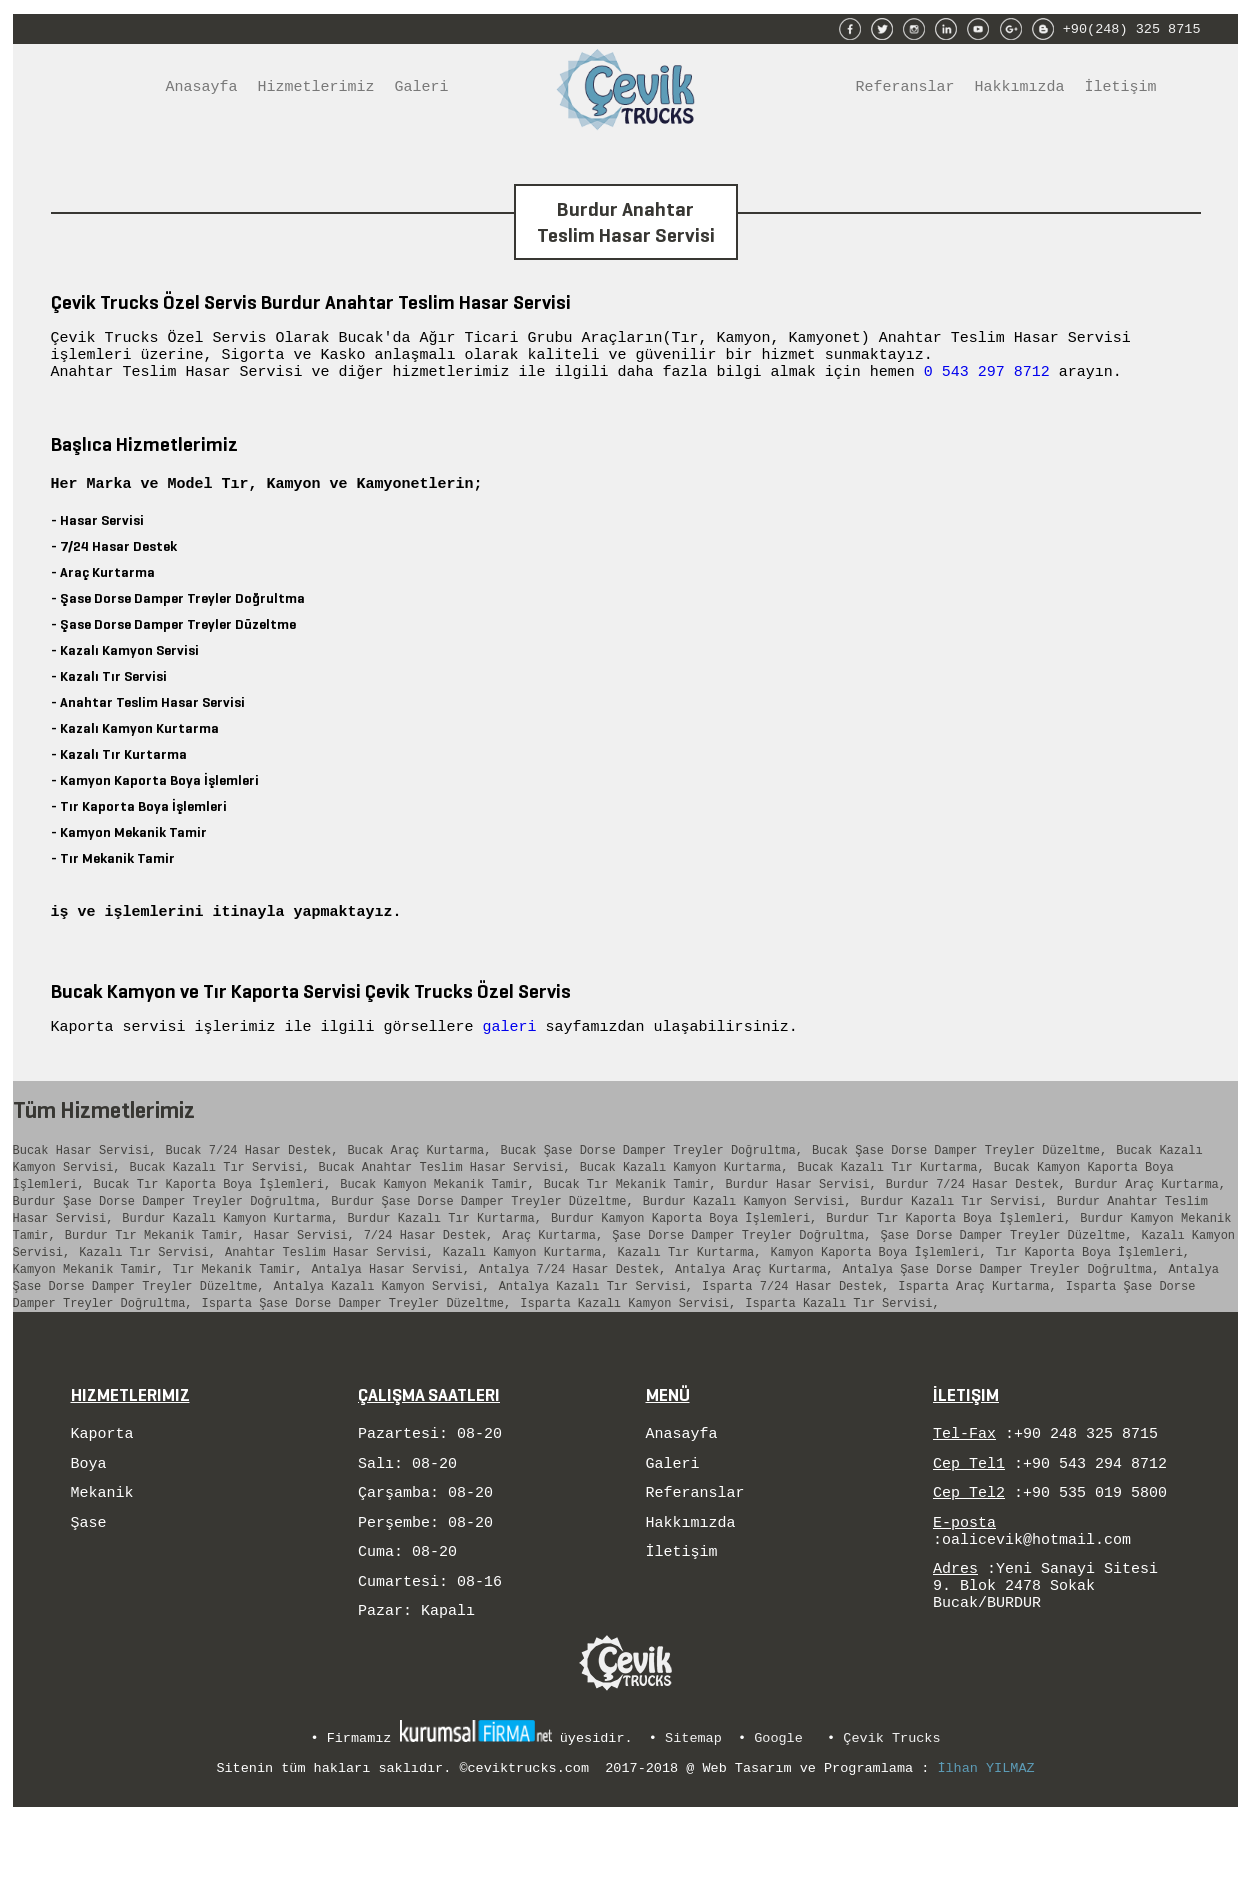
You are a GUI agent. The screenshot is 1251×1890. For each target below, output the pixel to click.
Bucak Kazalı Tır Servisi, (220, 1200)
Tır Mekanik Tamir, (238, 1320)
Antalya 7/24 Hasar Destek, (572, 1320)
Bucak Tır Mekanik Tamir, (630, 1220)
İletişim (1121, 89)
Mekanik (102, 1558)
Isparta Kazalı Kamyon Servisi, (628, 1360)
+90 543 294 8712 (1095, 1526)
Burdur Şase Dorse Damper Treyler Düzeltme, (482, 1240)
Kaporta (102, 1493)
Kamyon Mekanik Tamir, (88, 1320)
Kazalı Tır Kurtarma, (689, 1300)
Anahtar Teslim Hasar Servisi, (329, 1300)
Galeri (422, 89)
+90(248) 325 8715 (1132, 27)
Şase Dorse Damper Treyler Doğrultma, (741, 1280)
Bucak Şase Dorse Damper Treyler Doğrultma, (651, 1180)
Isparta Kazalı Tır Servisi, (842, 1360)
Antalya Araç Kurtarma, (754, 1320)
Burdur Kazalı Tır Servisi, (953, 1240)
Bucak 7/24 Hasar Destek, (252, 1180)
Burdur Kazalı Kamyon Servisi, (747, 1240)
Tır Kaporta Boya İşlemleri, (1092, 1300)
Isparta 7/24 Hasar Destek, (795, 1340)
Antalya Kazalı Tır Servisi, (596, 1340)
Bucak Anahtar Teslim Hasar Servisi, (445, 1200)
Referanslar (905, 89)
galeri (514, 1053)
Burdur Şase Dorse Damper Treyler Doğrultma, (168, 1240)
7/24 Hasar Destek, (429, 1280)
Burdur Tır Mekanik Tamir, (155, 1280)
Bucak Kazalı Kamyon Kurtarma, (684, 1200)
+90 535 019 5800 (1095, 1558)
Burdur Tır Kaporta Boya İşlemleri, (948, 1260)
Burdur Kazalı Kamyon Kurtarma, (230, 1260)
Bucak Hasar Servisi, (85, 1180)
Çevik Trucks (891, 1814)
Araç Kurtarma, (552, 1280)
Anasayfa (202, 89)
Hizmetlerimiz (316, 89)
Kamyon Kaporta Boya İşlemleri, (878, 1300)
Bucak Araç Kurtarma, (419, 1180)
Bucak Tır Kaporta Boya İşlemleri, (213, 1220)
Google (778, 1814)
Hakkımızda (1020, 89)
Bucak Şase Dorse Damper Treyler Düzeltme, (959, 1180)
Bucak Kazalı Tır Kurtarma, (890, 1200)
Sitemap (693, 1814)
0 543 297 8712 (987, 380)
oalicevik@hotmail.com (1036, 1611)
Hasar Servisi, (304, 1280)
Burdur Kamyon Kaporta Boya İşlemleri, (684, 1260)
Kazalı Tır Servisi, (147, 1300)
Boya (89, 1526)
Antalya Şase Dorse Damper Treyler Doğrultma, (1000, 1320)
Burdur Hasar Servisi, (800, 1220)
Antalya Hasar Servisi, (390, 1320)
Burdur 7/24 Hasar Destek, (976, 1220)
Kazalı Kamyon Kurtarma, (526, 1300)
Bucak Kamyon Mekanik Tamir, (437, 1220)
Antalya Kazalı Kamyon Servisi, (382, 1340)
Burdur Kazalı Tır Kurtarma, (444, 1260)
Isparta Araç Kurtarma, (977, 1340)
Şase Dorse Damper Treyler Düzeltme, (1006, 1280)
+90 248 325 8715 (1086, 1493)
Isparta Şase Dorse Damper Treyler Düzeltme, (357, 1360)
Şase (89, 1591)
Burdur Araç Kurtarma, (1150, 1220)
